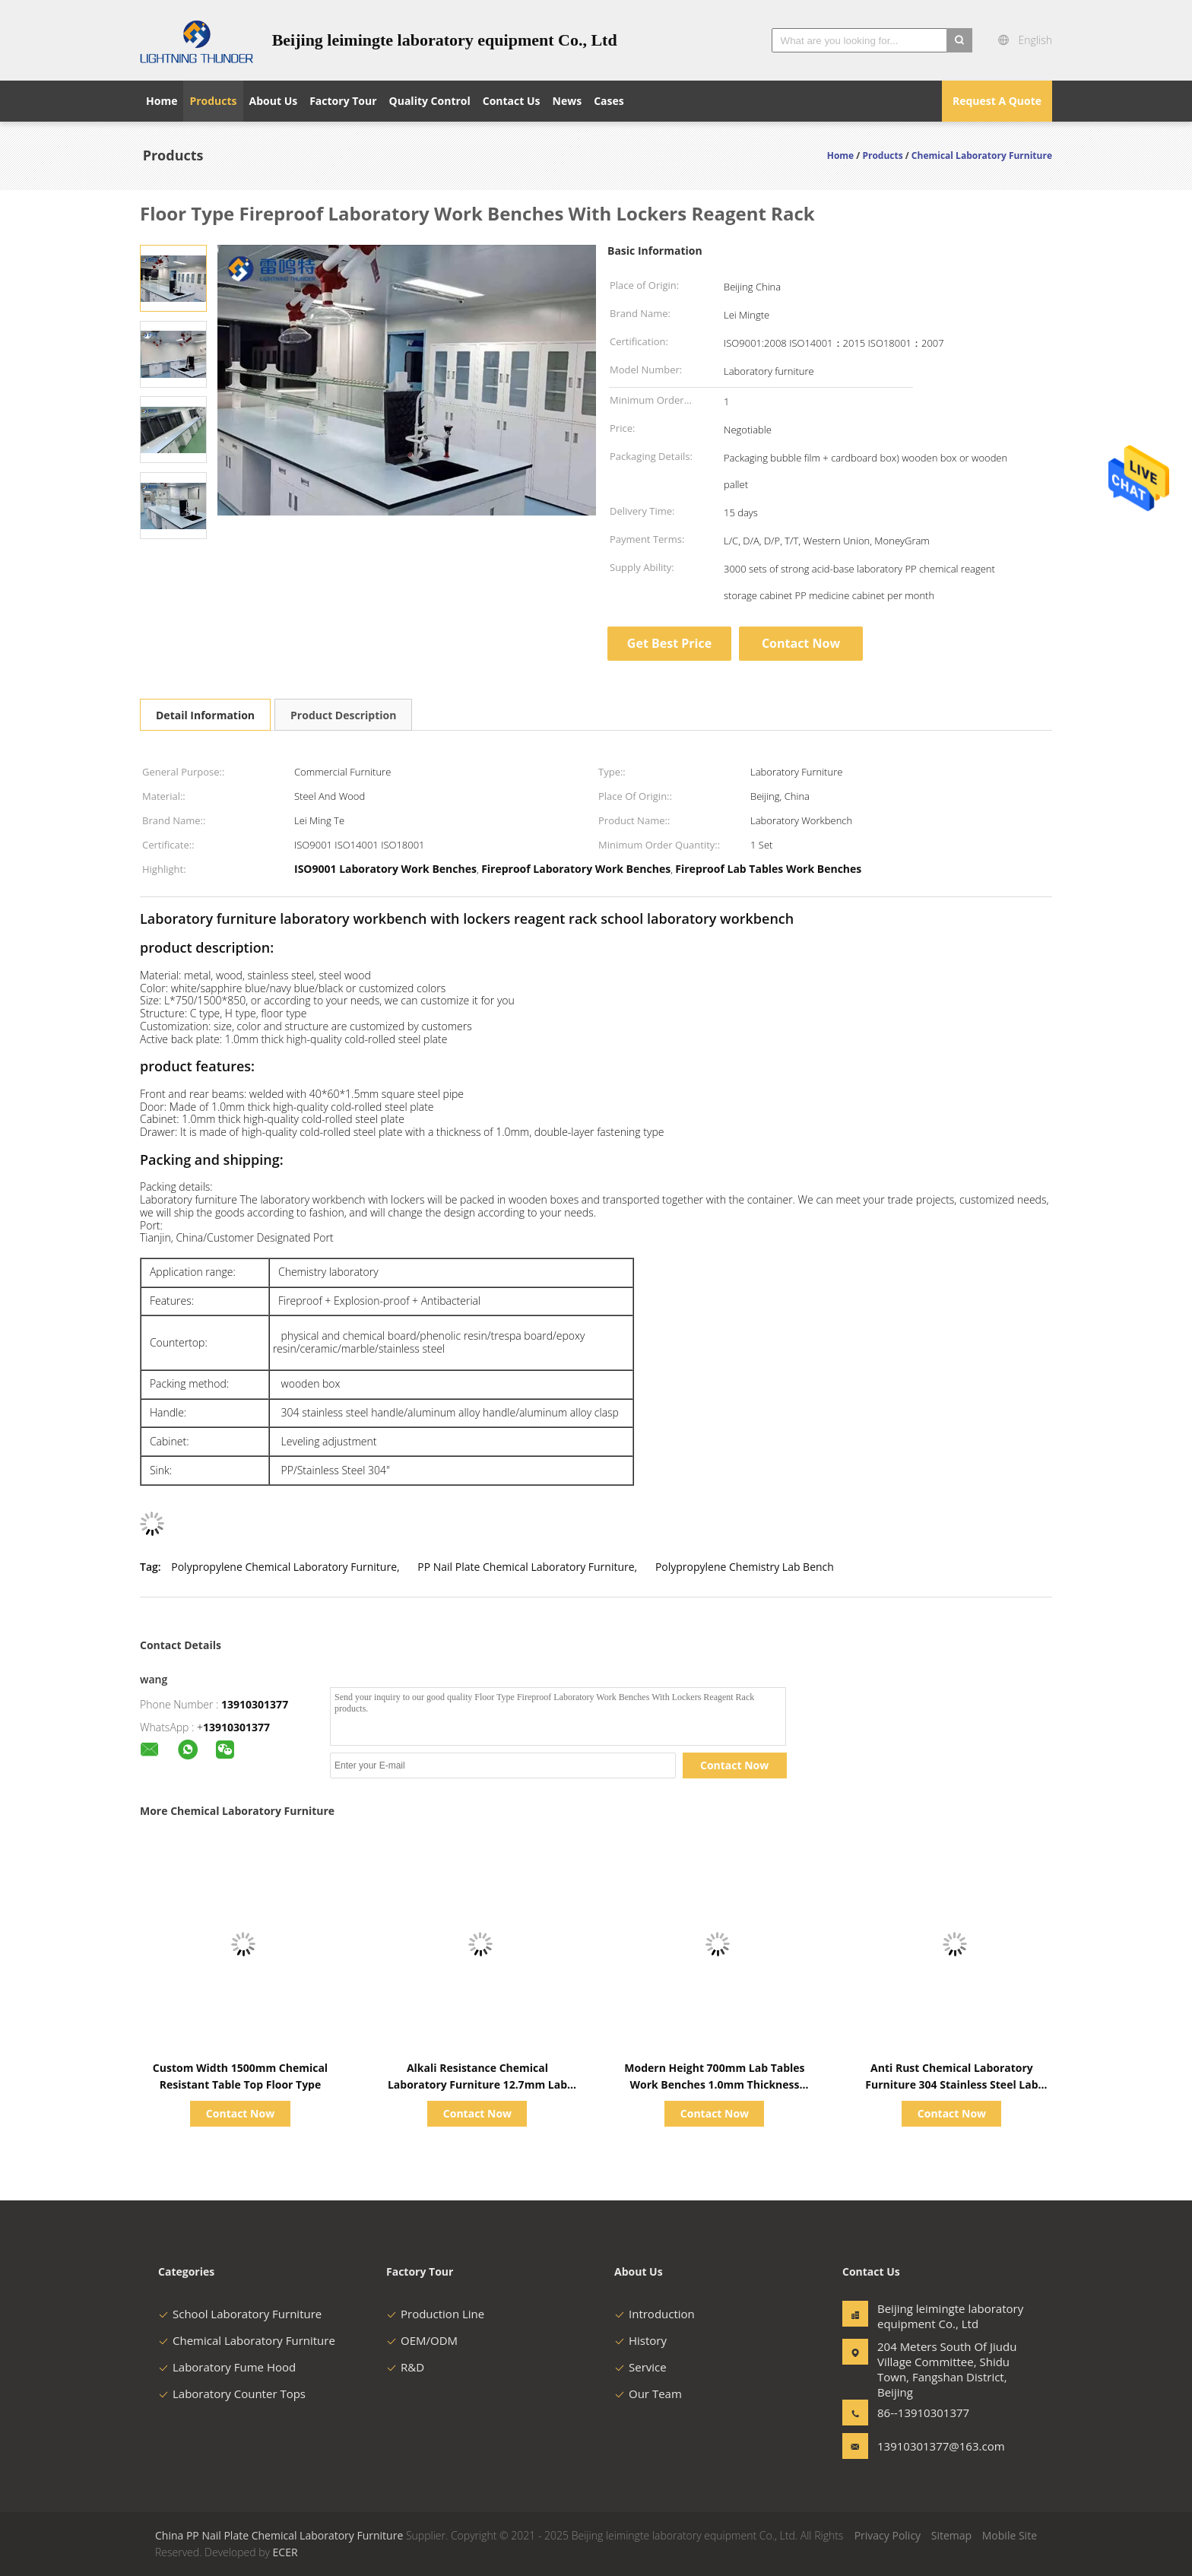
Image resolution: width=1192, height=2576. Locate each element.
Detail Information (205, 715)
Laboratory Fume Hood (227, 2367)
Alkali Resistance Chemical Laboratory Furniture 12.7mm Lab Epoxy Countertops (477, 2084)
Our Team (648, 2393)
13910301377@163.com (925, 2446)
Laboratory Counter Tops (232, 2393)
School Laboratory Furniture (240, 2313)
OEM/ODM (422, 2340)
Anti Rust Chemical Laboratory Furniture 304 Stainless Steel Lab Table (951, 2084)
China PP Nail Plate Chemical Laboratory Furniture (279, 2535)
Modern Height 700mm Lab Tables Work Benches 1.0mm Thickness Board (714, 2084)
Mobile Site (1009, 2535)
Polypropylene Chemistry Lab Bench (744, 1566)
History (640, 2340)
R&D (405, 2367)
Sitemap (951, 2535)
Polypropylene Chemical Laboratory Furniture (284, 1566)
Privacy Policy (887, 2535)
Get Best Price (669, 643)
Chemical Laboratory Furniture (246, 2340)
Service (640, 2367)
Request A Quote (997, 101)
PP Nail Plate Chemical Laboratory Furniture (525, 1566)
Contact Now (801, 643)
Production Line (435, 2313)
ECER (285, 2552)
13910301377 (254, 1704)
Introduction (654, 2313)
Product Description (343, 715)
